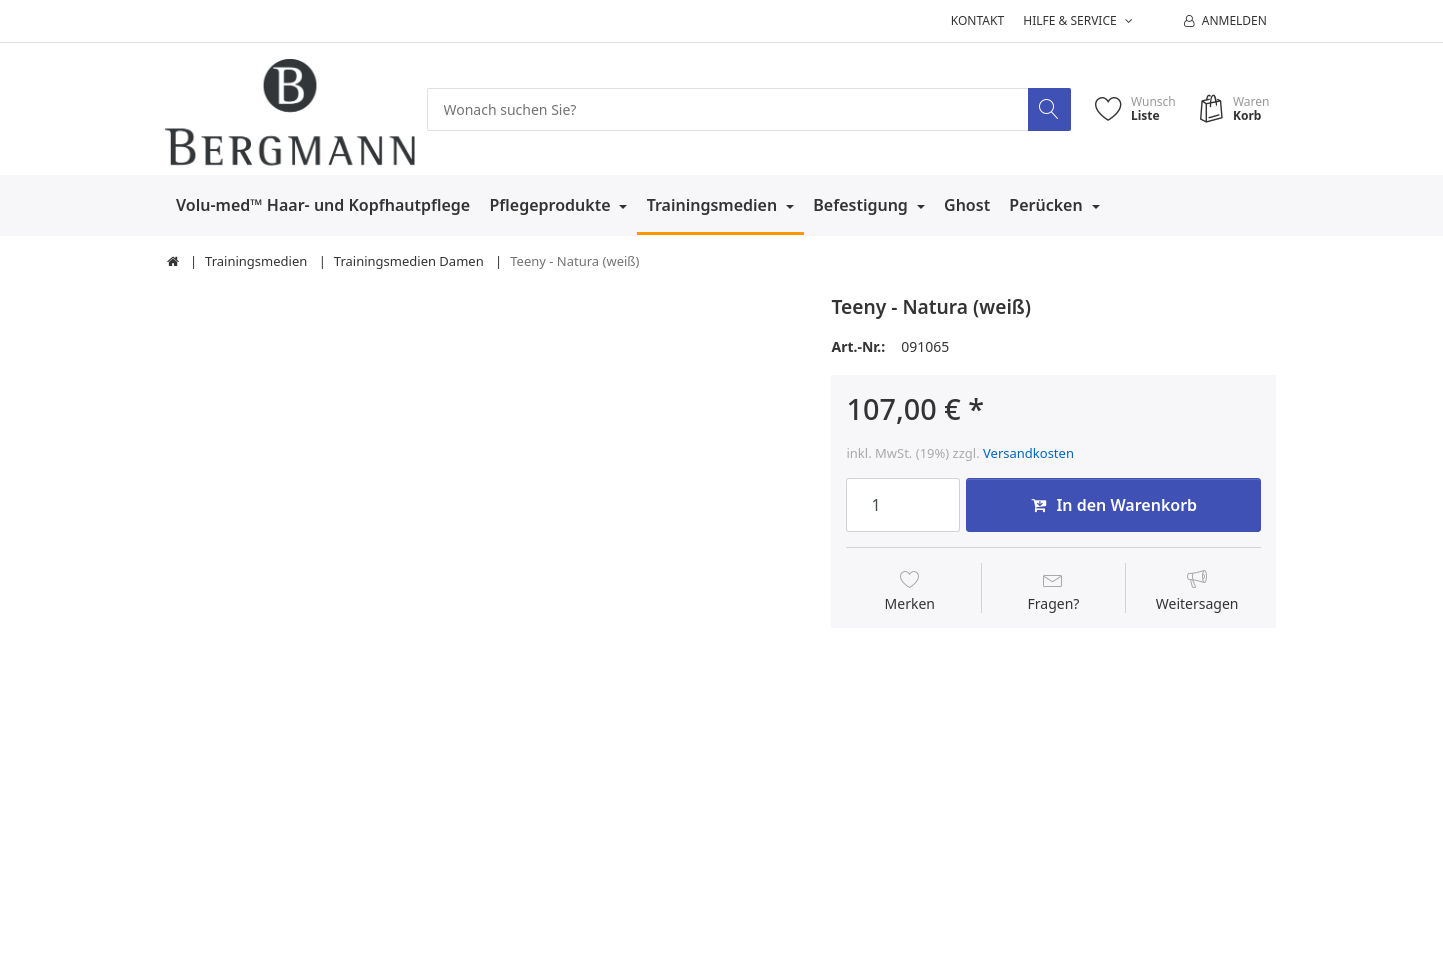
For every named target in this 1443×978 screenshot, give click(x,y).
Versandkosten (1028, 453)
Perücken (1048, 205)
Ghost (967, 205)
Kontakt (977, 20)
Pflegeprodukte (551, 205)
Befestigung (862, 205)
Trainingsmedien (714, 205)
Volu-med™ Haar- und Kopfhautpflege (323, 205)
